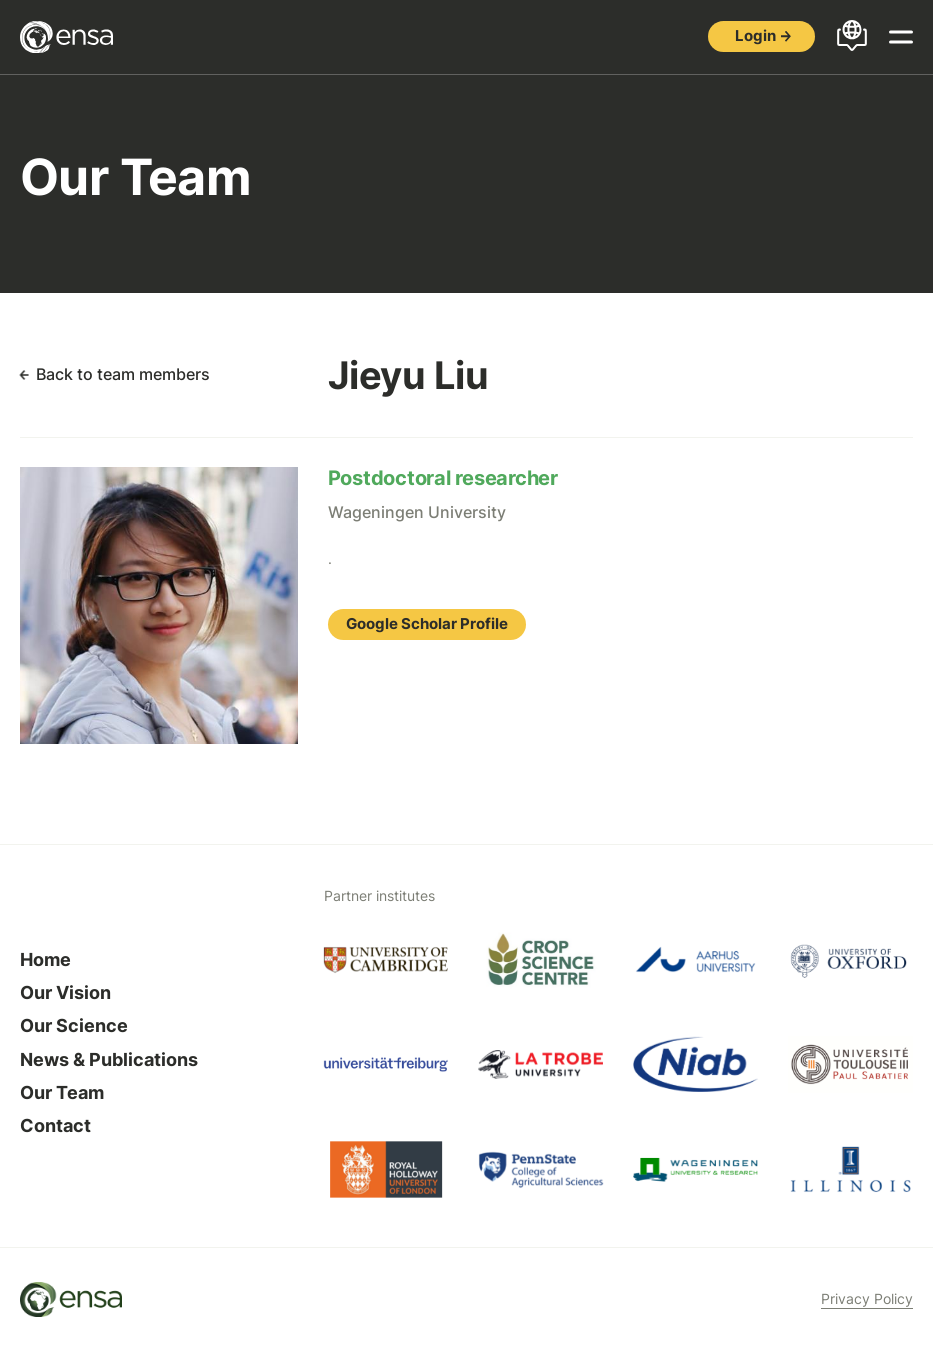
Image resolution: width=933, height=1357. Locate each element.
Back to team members (123, 374)
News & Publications (109, 1059)
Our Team (62, 1092)
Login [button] (755, 35)
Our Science (74, 1025)
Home (45, 959)
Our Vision (65, 992)
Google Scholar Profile (427, 623)
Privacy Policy (867, 1298)
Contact (55, 1125)
